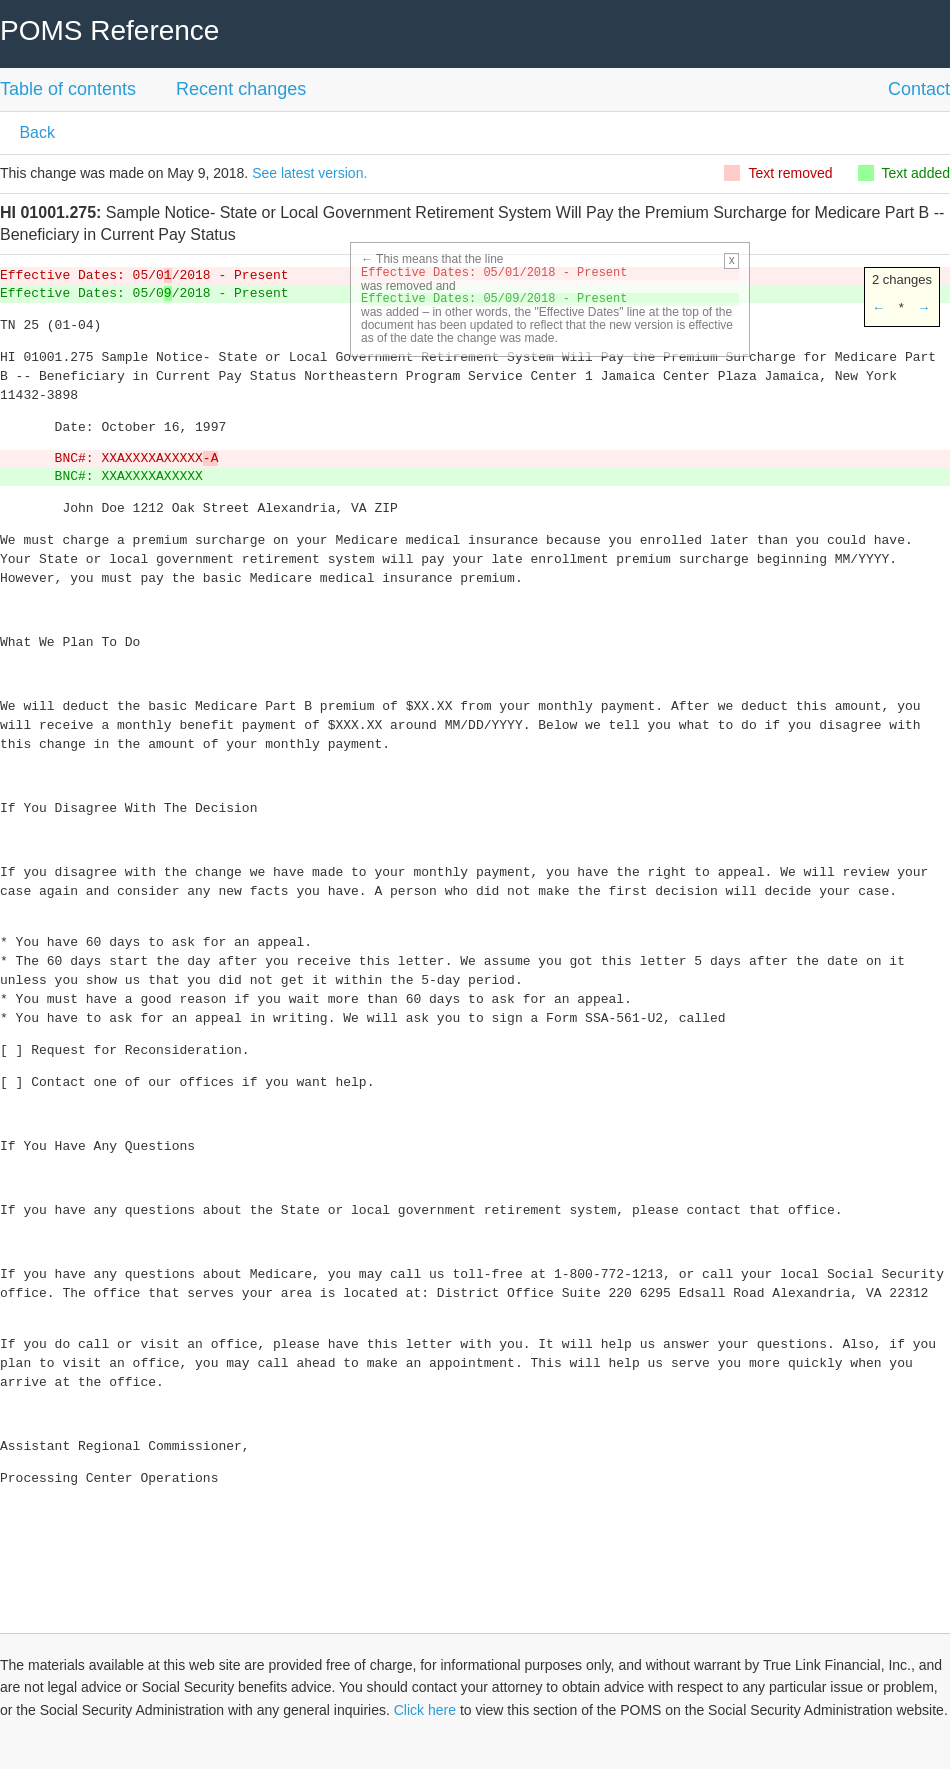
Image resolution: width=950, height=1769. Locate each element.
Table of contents (68, 89)
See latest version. (309, 173)
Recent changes (241, 89)
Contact (919, 89)
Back (35, 132)
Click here (425, 1710)
